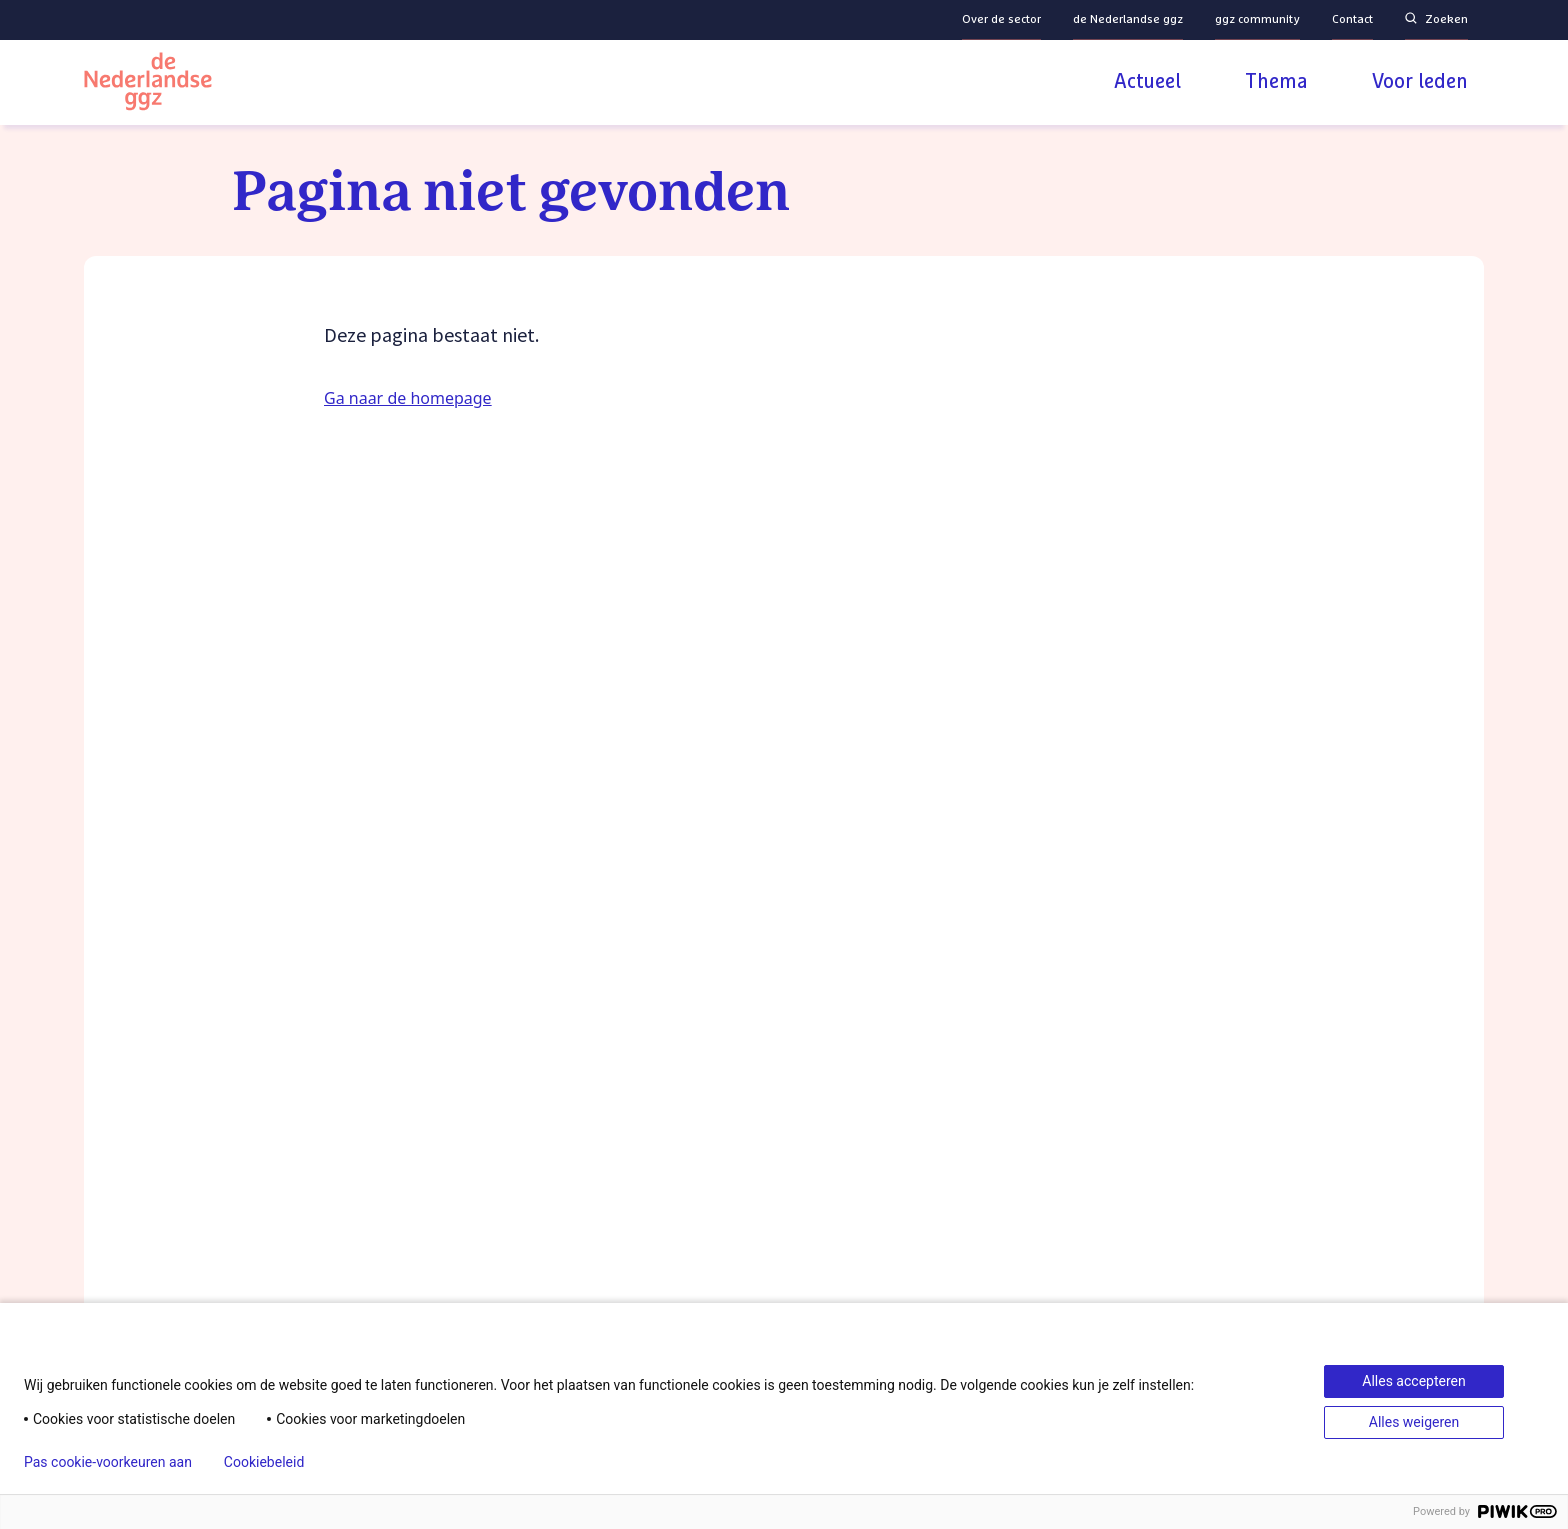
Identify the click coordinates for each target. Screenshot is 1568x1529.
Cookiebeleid (264, 1462)
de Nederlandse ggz (1128, 20)
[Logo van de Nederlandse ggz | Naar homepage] (148, 84)
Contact (1352, 20)
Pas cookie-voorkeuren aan (108, 1462)
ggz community (1257, 20)
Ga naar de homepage (408, 398)
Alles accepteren (1413, 1381)
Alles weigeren (1414, 1422)
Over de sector (1001, 20)
